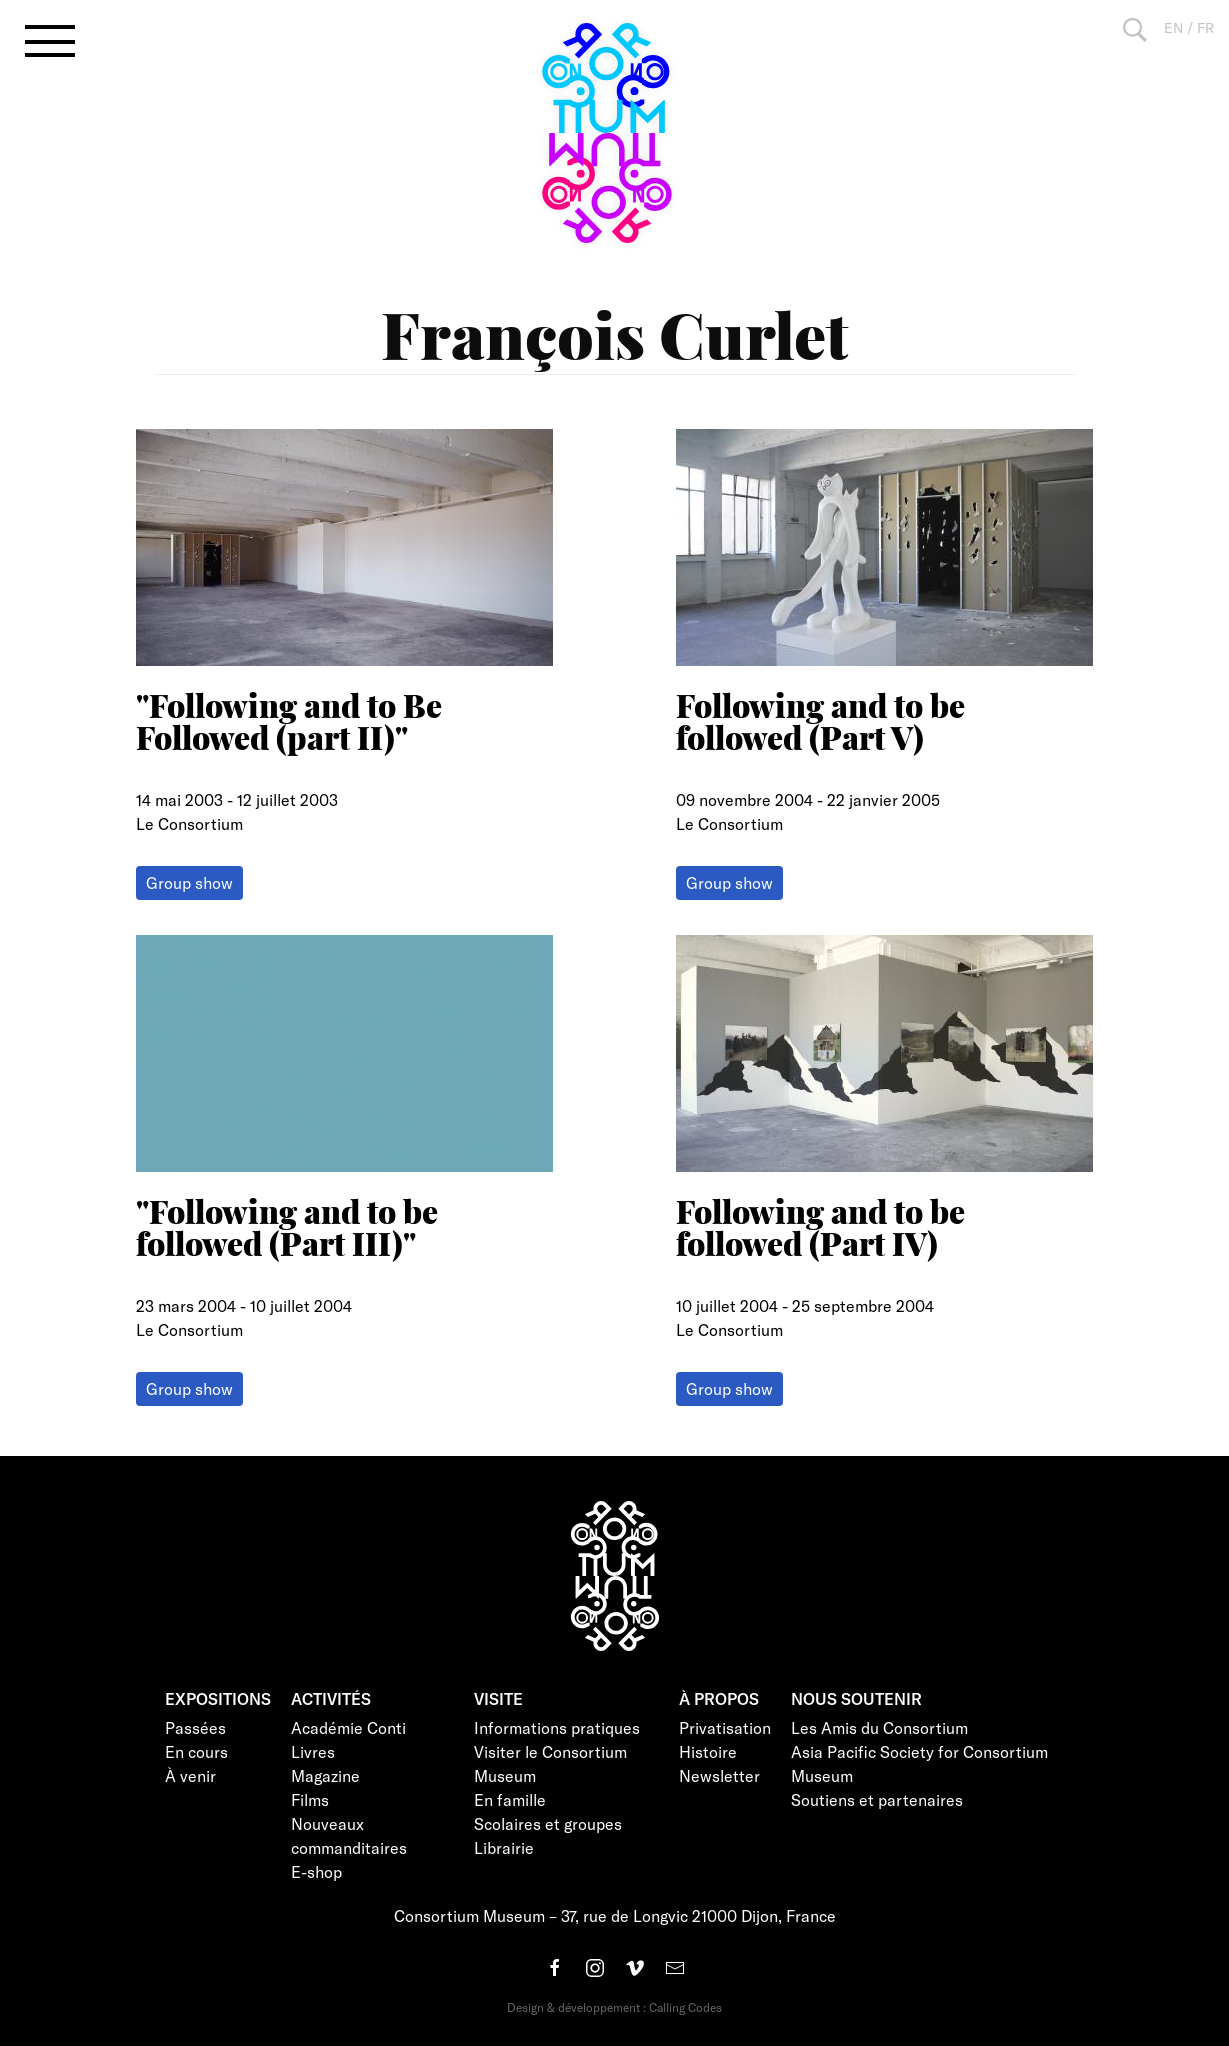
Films (310, 1799)
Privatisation (725, 1727)
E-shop (316, 1871)
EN (1173, 27)
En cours (196, 1751)
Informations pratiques (557, 1727)
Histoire (708, 1751)
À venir (190, 1775)
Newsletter (719, 1775)
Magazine (325, 1775)
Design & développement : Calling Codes (614, 2007)
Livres (313, 1751)
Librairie (504, 1847)
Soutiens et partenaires (877, 1799)
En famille (510, 1799)
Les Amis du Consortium (879, 1727)
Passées (195, 1727)
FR (1205, 27)
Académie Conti (348, 1727)
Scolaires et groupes (548, 1823)
